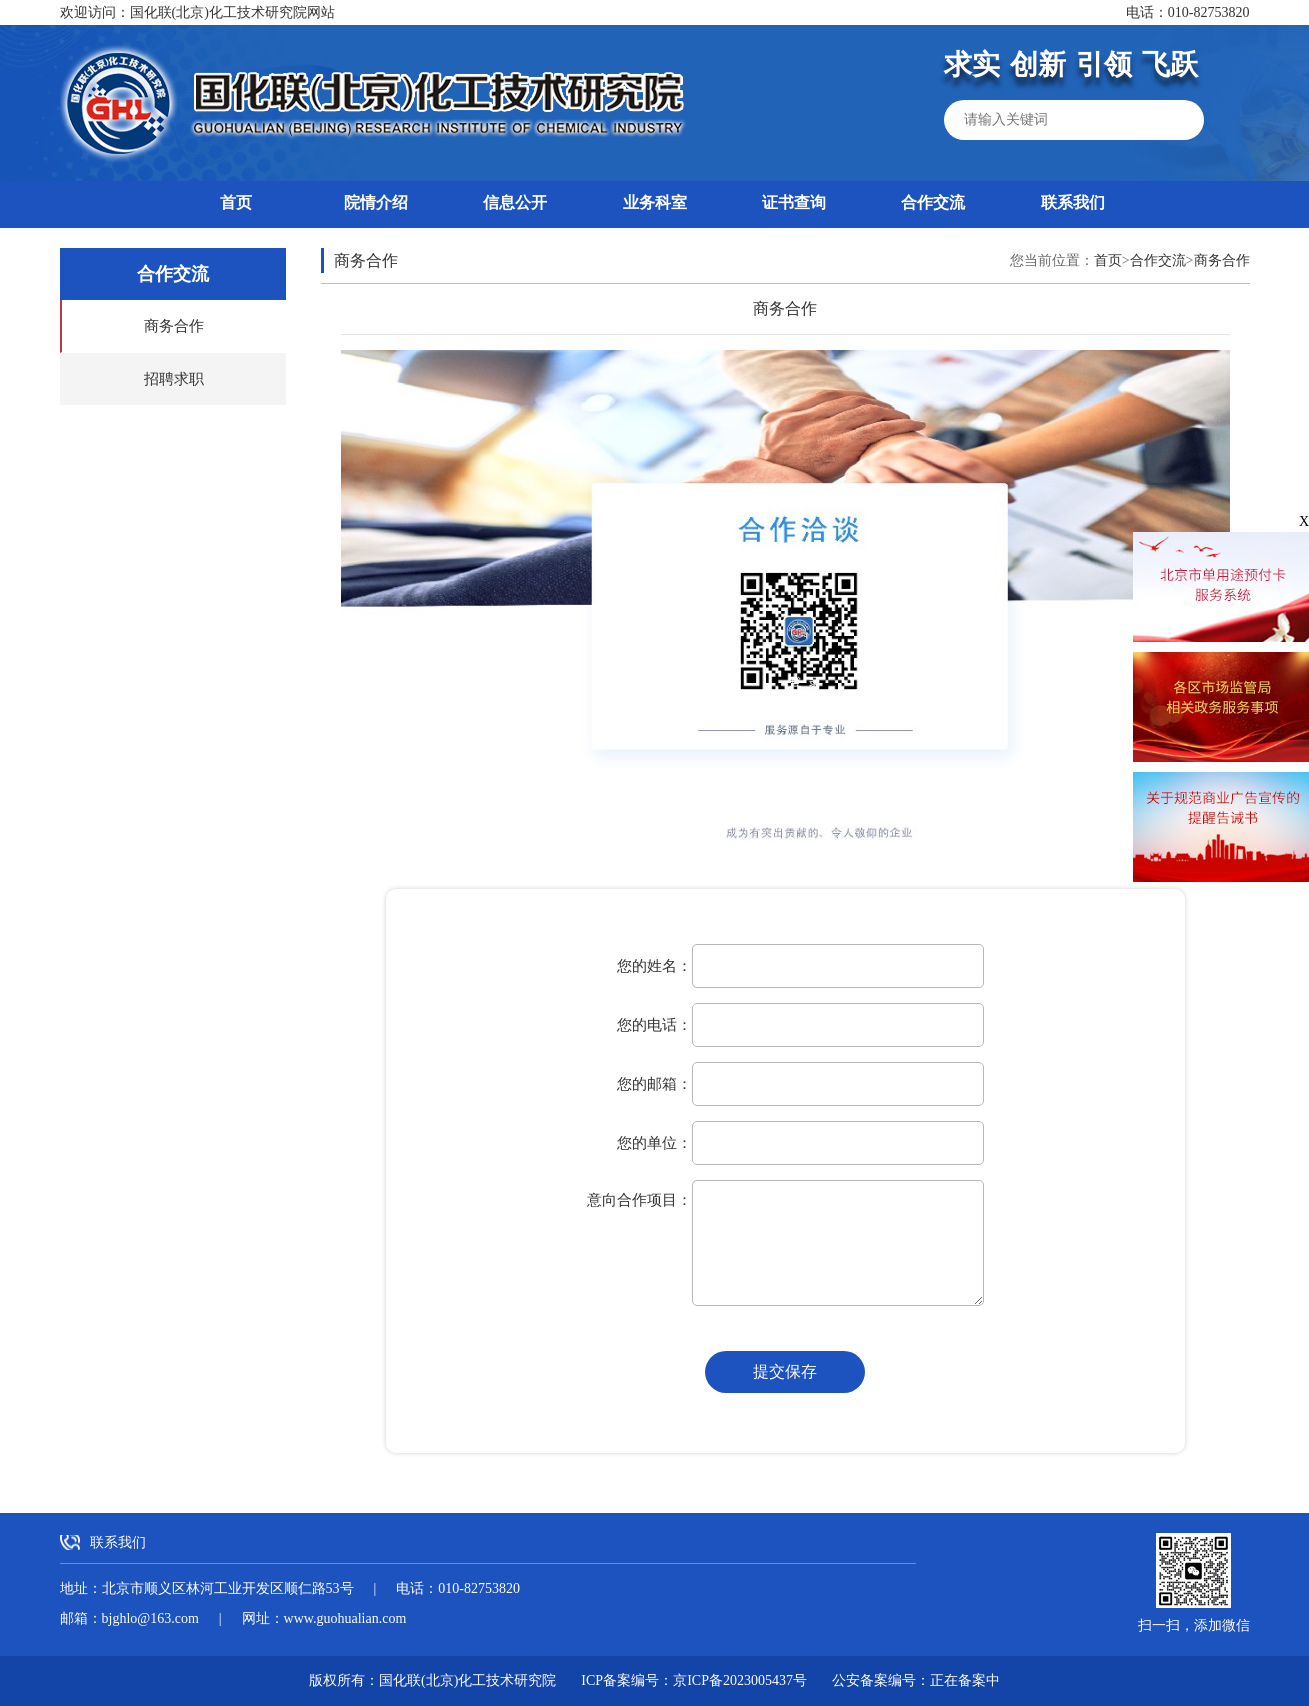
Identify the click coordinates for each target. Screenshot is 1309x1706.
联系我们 (1073, 202)
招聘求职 (174, 379)
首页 (236, 202)
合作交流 (933, 202)
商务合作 (174, 326)
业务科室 (655, 202)
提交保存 (785, 1371)
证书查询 (794, 202)
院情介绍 (376, 202)
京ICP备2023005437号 (740, 1680)
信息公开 (515, 202)
